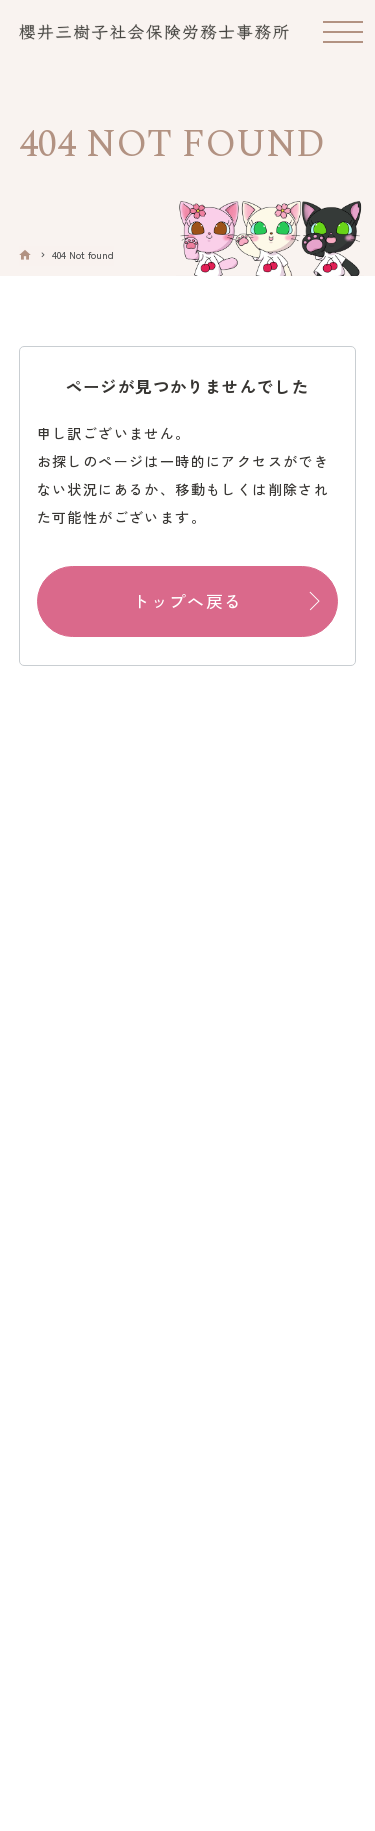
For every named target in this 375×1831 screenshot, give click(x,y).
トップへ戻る (187, 601)
